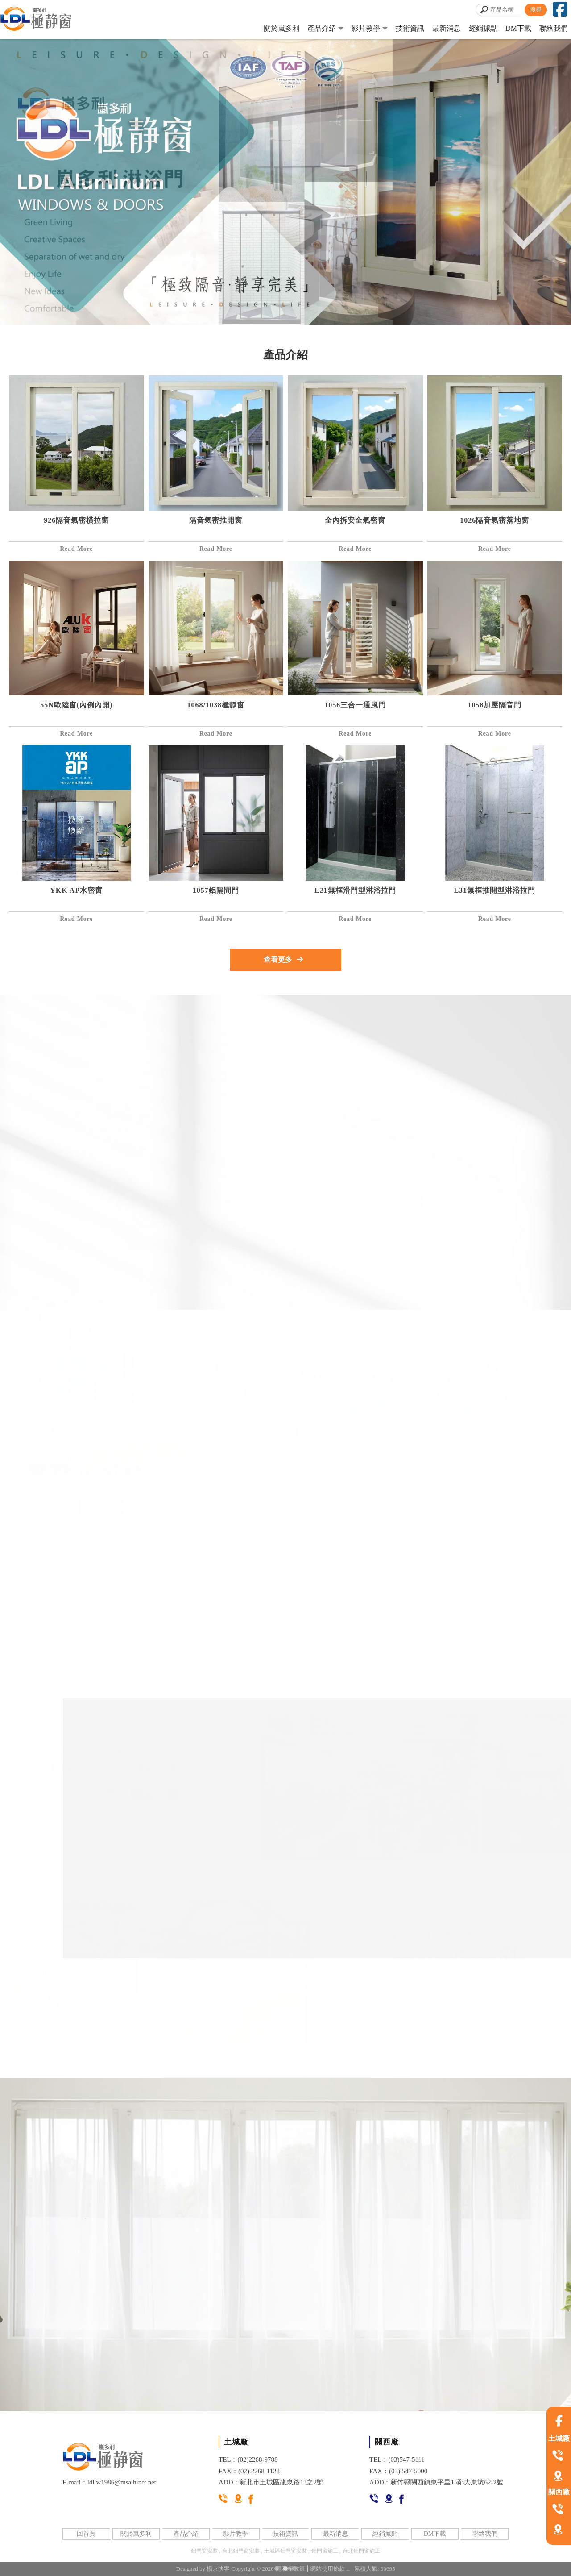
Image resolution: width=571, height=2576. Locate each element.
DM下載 (518, 28)
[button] (276, 2568)
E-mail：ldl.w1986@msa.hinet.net (109, 2482)
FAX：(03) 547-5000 (398, 2471)
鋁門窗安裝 (204, 2551)
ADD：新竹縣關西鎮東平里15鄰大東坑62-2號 (436, 2482)
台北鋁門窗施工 (361, 2551)
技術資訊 (410, 28)
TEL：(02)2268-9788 (248, 2459)
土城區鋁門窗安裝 (285, 2551)
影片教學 (366, 28)
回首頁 (86, 2533)
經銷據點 (483, 28)
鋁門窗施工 (324, 2551)
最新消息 (446, 28)
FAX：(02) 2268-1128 (249, 2471)
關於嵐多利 (281, 28)
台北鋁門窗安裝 (241, 2551)
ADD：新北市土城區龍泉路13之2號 (271, 2482)
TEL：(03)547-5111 (397, 2459)
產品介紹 (321, 28)
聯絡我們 (553, 28)
